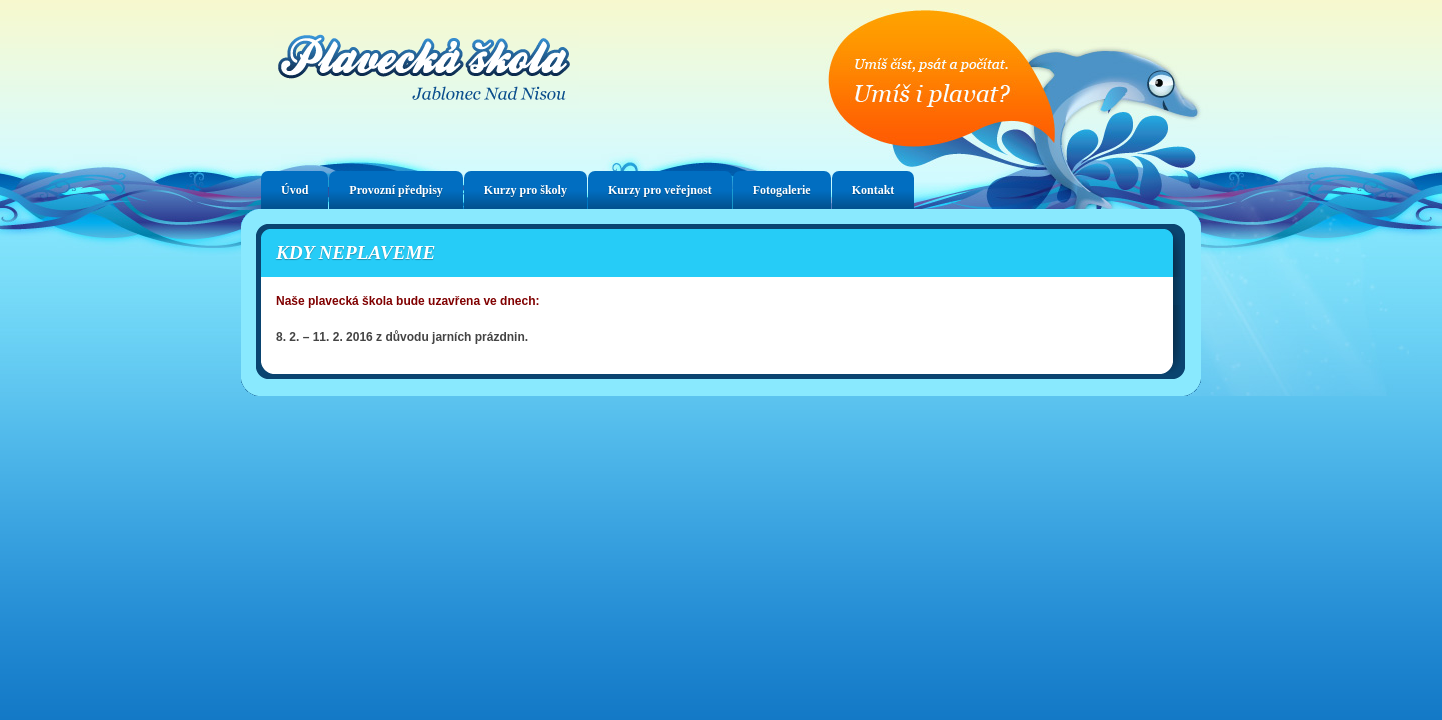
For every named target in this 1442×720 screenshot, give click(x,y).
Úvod (294, 190)
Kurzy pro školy (525, 190)
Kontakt (873, 190)
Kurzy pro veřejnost (660, 190)
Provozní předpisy (395, 190)
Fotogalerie (782, 190)
